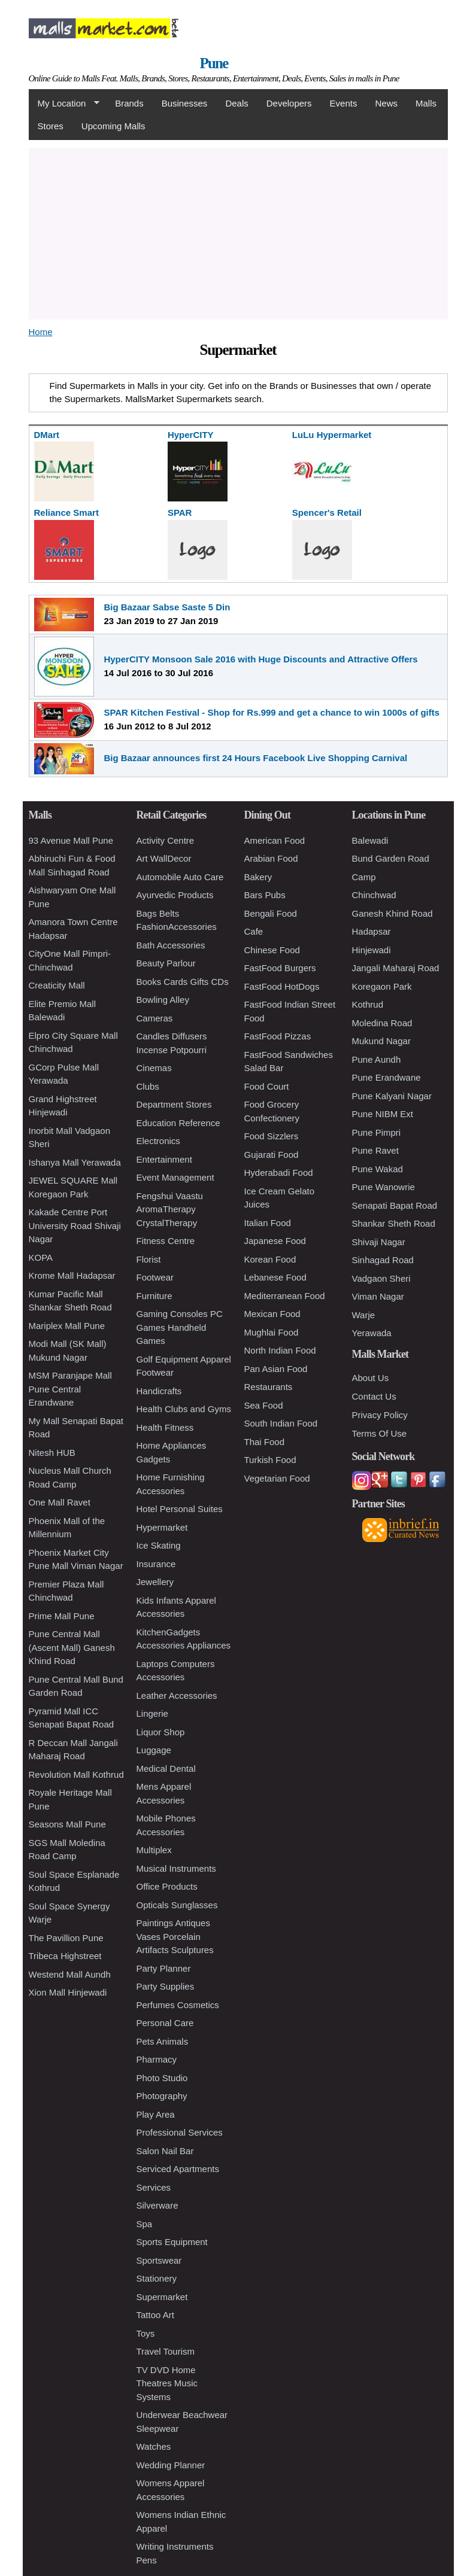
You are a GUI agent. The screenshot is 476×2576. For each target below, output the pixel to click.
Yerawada (372, 1333)
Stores (50, 126)
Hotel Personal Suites (180, 1509)
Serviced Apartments (178, 2169)
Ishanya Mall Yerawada (75, 1162)
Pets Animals (163, 2041)
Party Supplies (166, 1986)
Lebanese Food (275, 1277)
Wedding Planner (171, 2465)
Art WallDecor (164, 858)
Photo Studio (162, 2078)
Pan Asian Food (276, 1369)
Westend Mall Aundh (70, 1974)
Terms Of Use (379, 1433)
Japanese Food (275, 1241)
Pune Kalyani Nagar (392, 1096)
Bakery (258, 877)
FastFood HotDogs (282, 986)
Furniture (154, 1296)
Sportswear (159, 2260)
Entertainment (164, 1159)
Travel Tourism (166, 2351)
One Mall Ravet (59, 1502)
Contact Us (374, 1396)
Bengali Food (270, 913)
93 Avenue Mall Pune (71, 840)
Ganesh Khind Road (392, 913)
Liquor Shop (161, 1732)
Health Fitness (165, 1427)
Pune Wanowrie (383, 1187)
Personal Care (165, 2023)
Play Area (156, 2114)
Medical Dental (166, 1768)
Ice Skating (159, 1545)
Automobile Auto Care (180, 877)
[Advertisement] (238, 231)
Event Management (175, 1177)
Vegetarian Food (277, 1478)
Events (343, 103)
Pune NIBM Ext (383, 1114)
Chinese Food (272, 950)
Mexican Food (272, 1314)
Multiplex (154, 1850)
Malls (426, 103)
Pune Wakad (377, 1169)
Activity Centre (166, 840)
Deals (236, 103)
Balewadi (370, 840)
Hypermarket (162, 1527)
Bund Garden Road (390, 858)
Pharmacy (157, 2059)
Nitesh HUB (52, 1452)
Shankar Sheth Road (393, 1223)
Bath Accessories (171, 945)
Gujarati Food (271, 1154)
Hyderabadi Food (278, 1172)
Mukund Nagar (381, 1041)
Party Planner (164, 1968)
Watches (154, 2446)
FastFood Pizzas (277, 1036)
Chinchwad (374, 895)
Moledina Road (382, 1023)
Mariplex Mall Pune (67, 1326)
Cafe (253, 931)
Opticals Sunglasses (177, 1905)
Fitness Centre (166, 1241)
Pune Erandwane (386, 1077)
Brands (129, 103)
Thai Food (264, 1442)
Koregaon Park (382, 986)
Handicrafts (159, 1391)
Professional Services (180, 2132)
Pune (214, 63)
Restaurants (268, 1387)
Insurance (156, 1564)
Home (41, 332)
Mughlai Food (271, 1332)
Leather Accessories (177, 1695)
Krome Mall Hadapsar (72, 1275)
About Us (370, 1378)
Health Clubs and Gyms (184, 1409)
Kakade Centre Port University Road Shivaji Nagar (75, 1225)
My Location (64, 103)
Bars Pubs (265, 895)
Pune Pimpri (376, 1132)
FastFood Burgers (280, 968)
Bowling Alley (163, 999)
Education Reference (178, 1123)
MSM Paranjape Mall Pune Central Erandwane (70, 1388)
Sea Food (263, 1405)
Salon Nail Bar (165, 2151)
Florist (149, 1259)
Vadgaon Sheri (381, 1278)
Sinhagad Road (383, 1260)
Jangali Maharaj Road (395, 968)
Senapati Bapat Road (395, 1205)
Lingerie (152, 1713)
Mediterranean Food (284, 1296)
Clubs (148, 1086)
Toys (146, 2333)
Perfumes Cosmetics (178, 2005)
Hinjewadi (371, 950)
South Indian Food (281, 1423)
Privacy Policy (380, 1415)
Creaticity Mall (57, 985)
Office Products (167, 1886)
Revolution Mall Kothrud (76, 1774)
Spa (145, 2224)
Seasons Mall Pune (67, 1824)
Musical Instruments (176, 1868)
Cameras (155, 1018)
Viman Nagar (378, 1296)
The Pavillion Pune (66, 1938)
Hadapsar (371, 931)
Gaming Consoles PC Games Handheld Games (180, 1327)
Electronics (158, 1141)
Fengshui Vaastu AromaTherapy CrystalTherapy (170, 1209)
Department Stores (174, 1104)
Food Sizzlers (271, 1136)
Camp (364, 877)
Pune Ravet (375, 1150)
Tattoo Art (155, 2315)
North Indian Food (280, 1350)
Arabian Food (271, 858)
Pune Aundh (376, 1059)
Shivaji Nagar (378, 1242)
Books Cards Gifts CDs (183, 982)
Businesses (185, 103)
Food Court (266, 1086)
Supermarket (162, 2297)
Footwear (155, 1277)
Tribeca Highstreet (65, 1956)
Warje (363, 1315)
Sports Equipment (172, 2242)
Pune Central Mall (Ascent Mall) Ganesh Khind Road (72, 1647)
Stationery (157, 2278)
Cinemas (154, 1068)
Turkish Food (270, 1460)
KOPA (41, 1257)
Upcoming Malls (113, 126)
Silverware (157, 2205)
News (386, 103)
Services (154, 2187)
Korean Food (270, 1259)
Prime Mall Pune (62, 1616)
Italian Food (267, 1223)
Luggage (154, 1750)
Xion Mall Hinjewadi (68, 1992)
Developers (289, 103)
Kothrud (368, 1004)
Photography (162, 2096)
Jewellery (155, 1582)
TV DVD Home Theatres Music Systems (167, 2383)
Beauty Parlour (166, 963)
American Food (274, 840)
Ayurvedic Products (175, 895)
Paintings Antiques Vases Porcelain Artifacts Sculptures (175, 1936)
